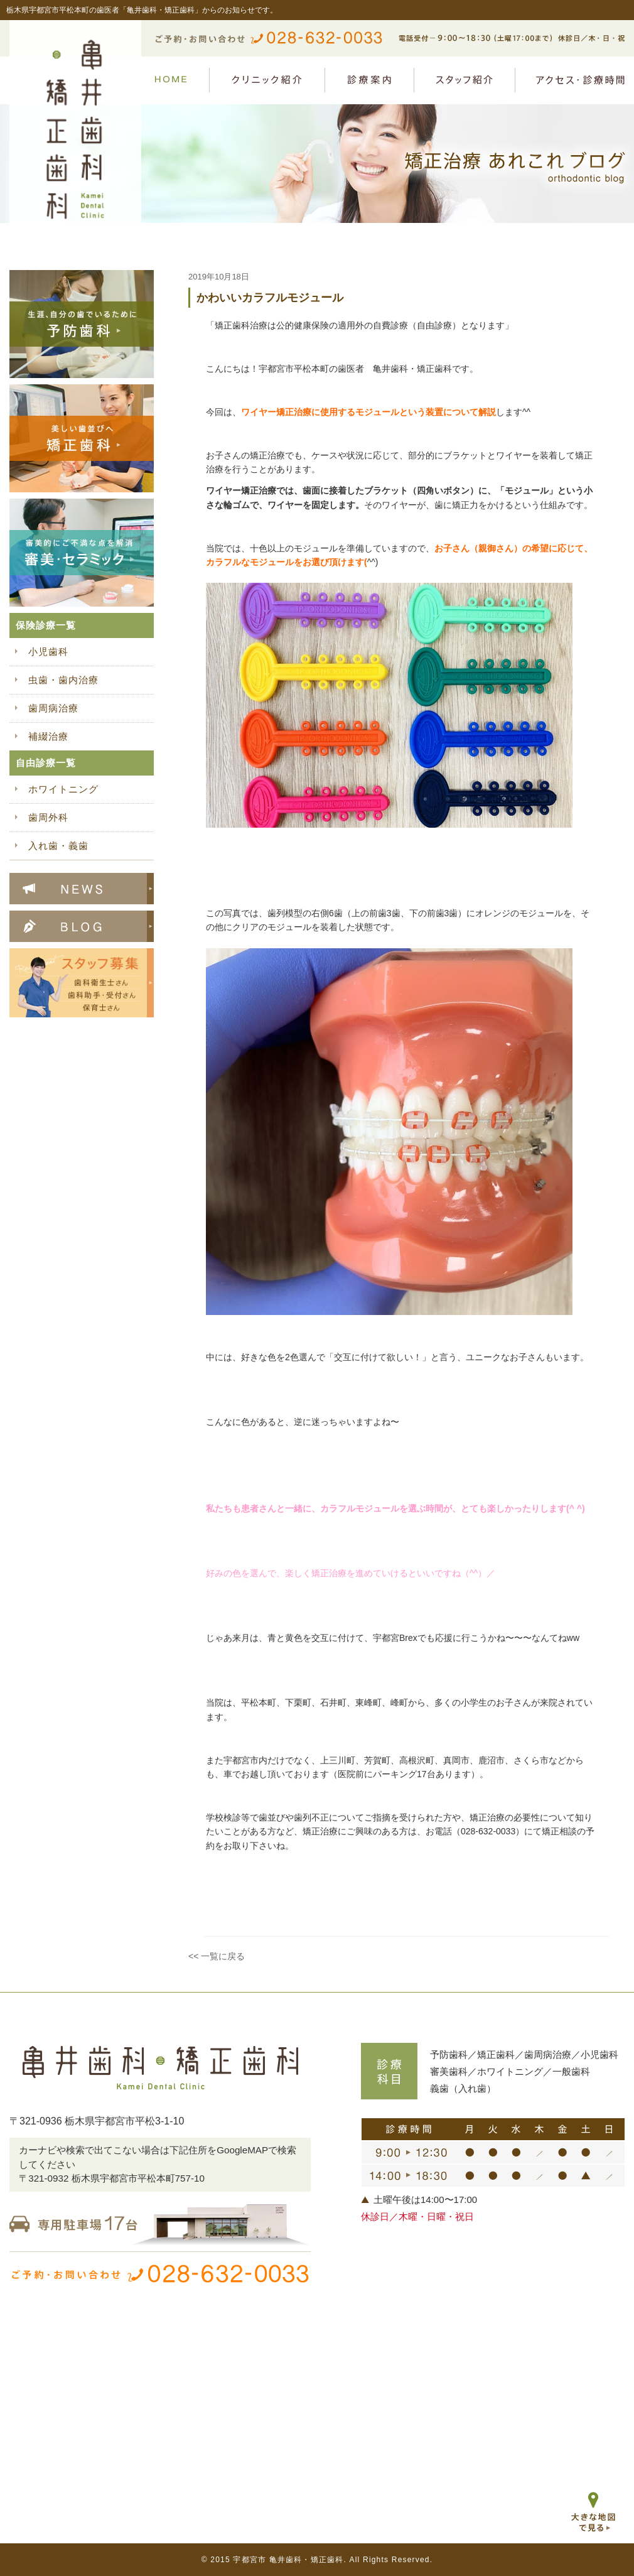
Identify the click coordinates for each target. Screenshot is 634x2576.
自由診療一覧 (46, 762)
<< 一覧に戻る (216, 1956)
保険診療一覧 (46, 625)
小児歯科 (48, 651)
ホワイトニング (63, 789)
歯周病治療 (53, 708)
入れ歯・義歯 (58, 845)
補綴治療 (48, 736)
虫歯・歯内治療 (63, 679)
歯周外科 (48, 817)
